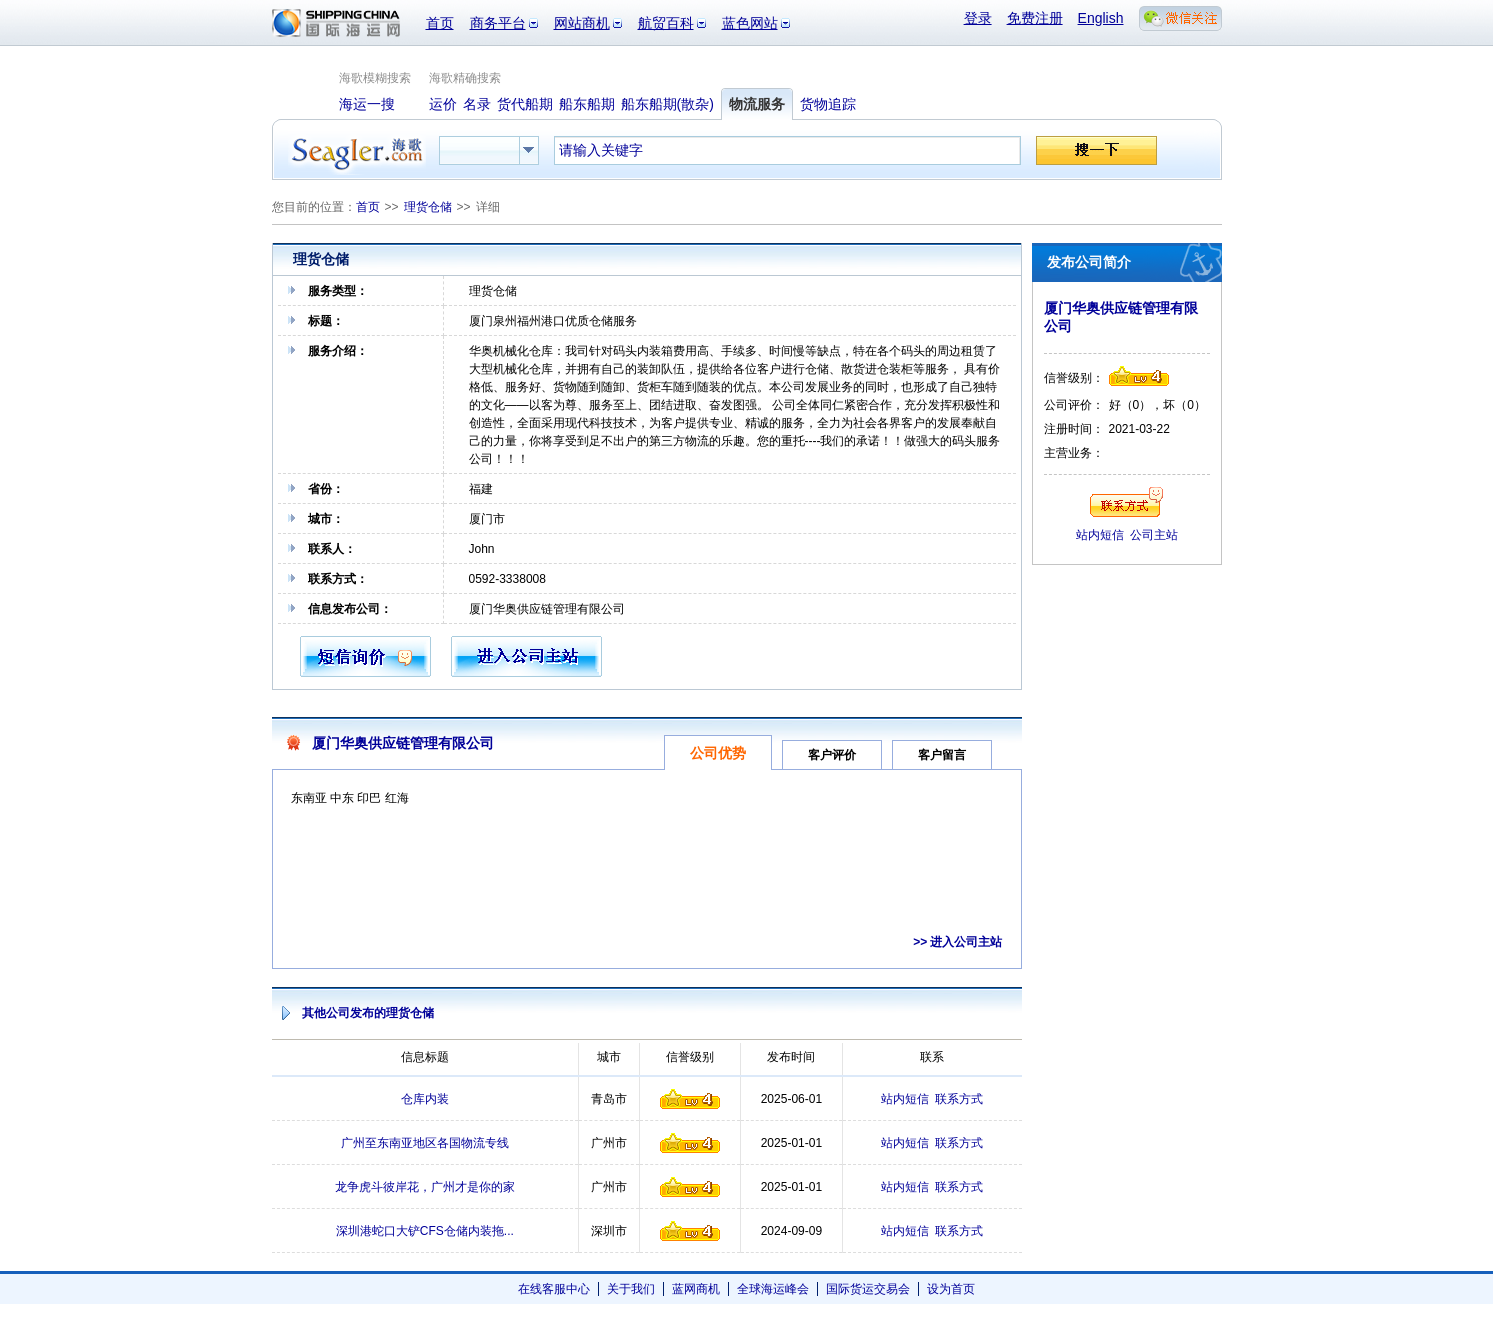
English (1101, 18)
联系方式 (959, 1099)
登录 (978, 18)
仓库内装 (425, 1099)
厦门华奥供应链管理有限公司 (403, 743)
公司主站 (1154, 535)
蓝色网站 (750, 23)
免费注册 (1035, 18)
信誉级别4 (690, 1099)
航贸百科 (666, 23)
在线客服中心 (554, 1289)
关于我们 (631, 1289)
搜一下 (1096, 150)
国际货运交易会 (868, 1289)
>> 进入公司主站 (957, 942)
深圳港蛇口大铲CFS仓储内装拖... (425, 1231)
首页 (440, 23)
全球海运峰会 (773, 1289)
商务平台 (498, 23)
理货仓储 (428, 207)
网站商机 (582, 23)
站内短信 (905, 1099)
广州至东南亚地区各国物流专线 (425, 1143)
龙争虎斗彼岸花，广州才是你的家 (425, 1187)
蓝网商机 (696, 1289)
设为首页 (951, 1289)
